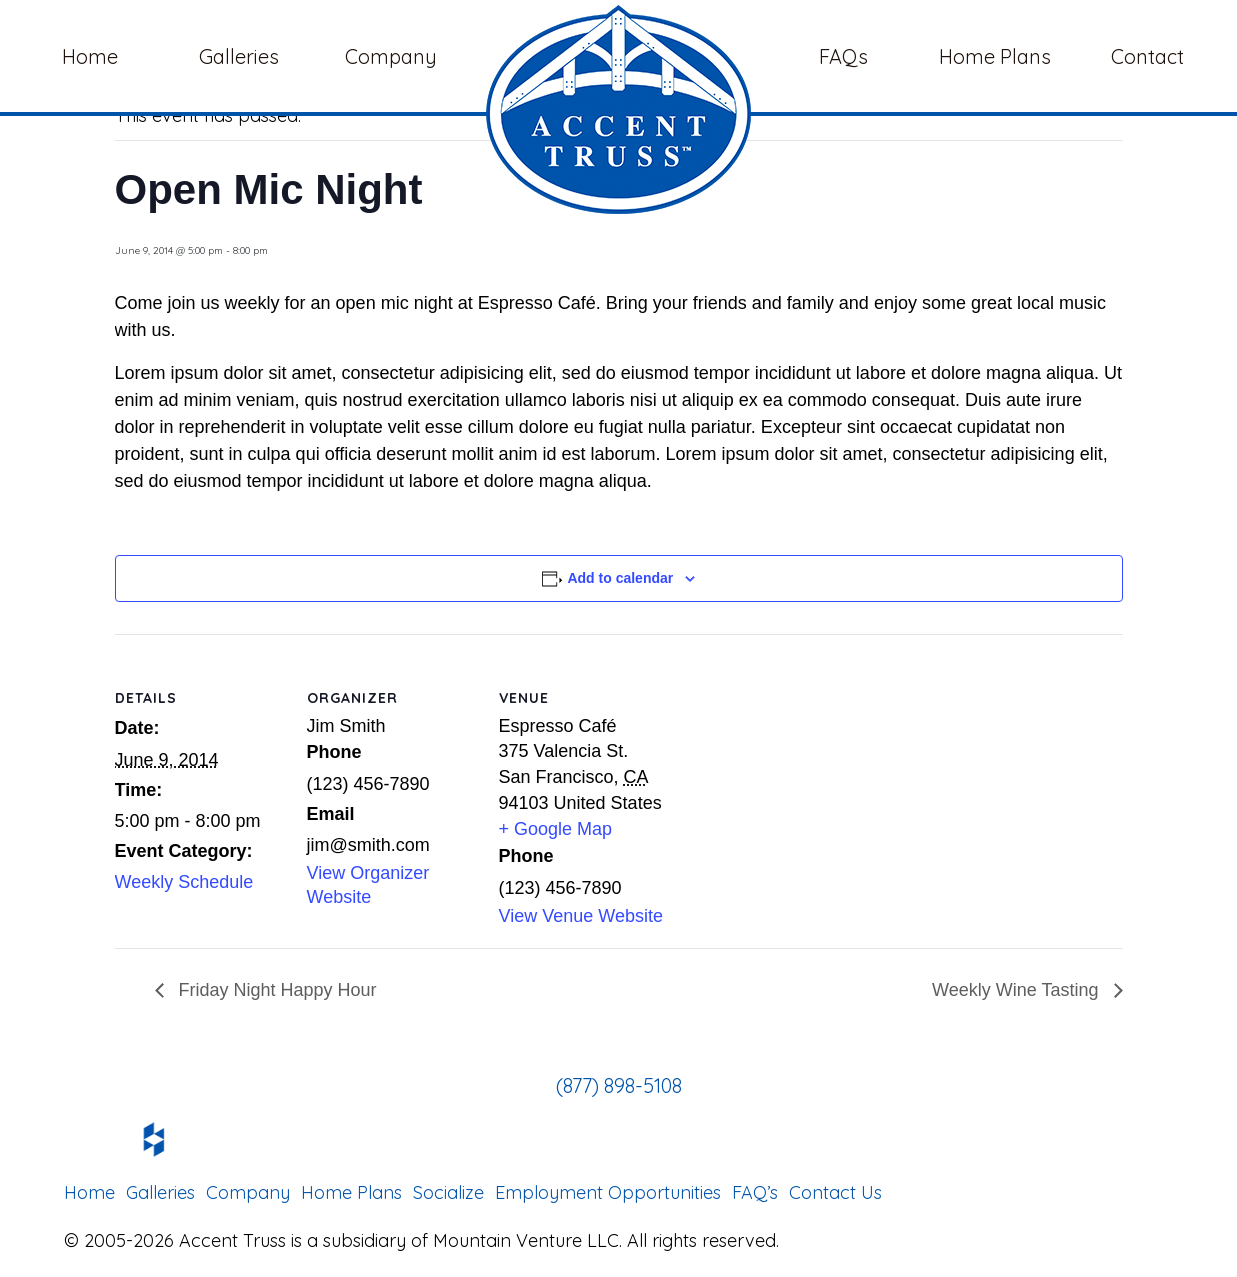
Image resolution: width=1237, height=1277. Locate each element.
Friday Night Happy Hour (275, 990)
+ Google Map (556, 829)
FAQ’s (755, 1192)
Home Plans (995, 56)
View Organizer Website (368, 885)
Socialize (448, 1192)
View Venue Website (581, 916)
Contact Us (835, 1192)
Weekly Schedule (184, 882)
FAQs (843, 56)
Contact (1147, 56)
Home (90, 56)
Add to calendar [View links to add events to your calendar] (620, 578)
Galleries (241, 56)
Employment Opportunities (608, 1192)
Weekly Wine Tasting (1017, 990)
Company (393, 56)
